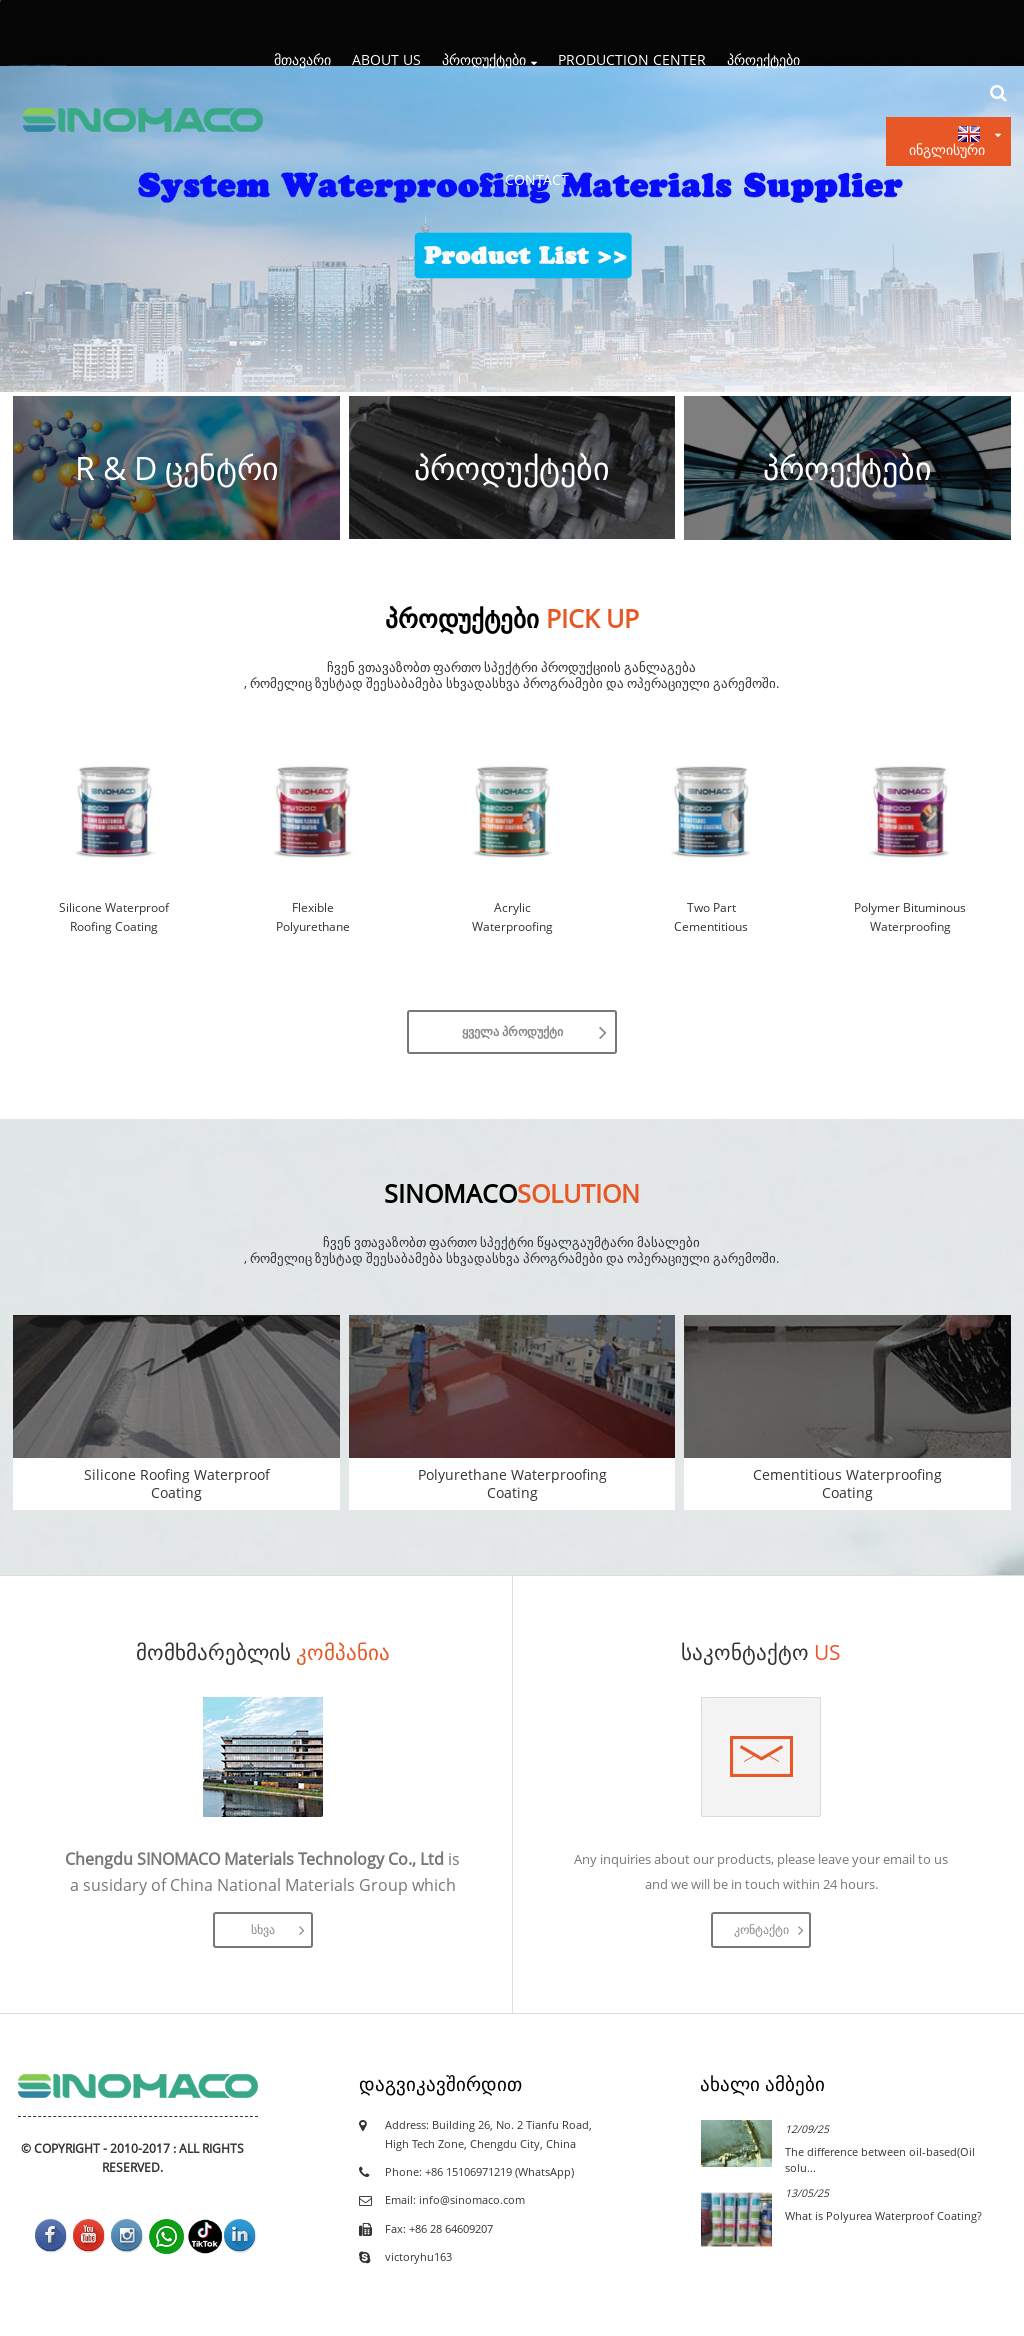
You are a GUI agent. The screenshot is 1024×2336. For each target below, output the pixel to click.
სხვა (263, 1929)
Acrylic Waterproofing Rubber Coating (512, 918)
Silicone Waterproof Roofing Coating (114, 917)
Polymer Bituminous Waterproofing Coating (910, 918)
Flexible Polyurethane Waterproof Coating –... (313, 918)
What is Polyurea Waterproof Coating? (883, 2215)
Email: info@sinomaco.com (455, 2200)
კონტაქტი (761, 1929)
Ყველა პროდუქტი (512, 1031)
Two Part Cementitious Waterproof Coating (711, 918)
